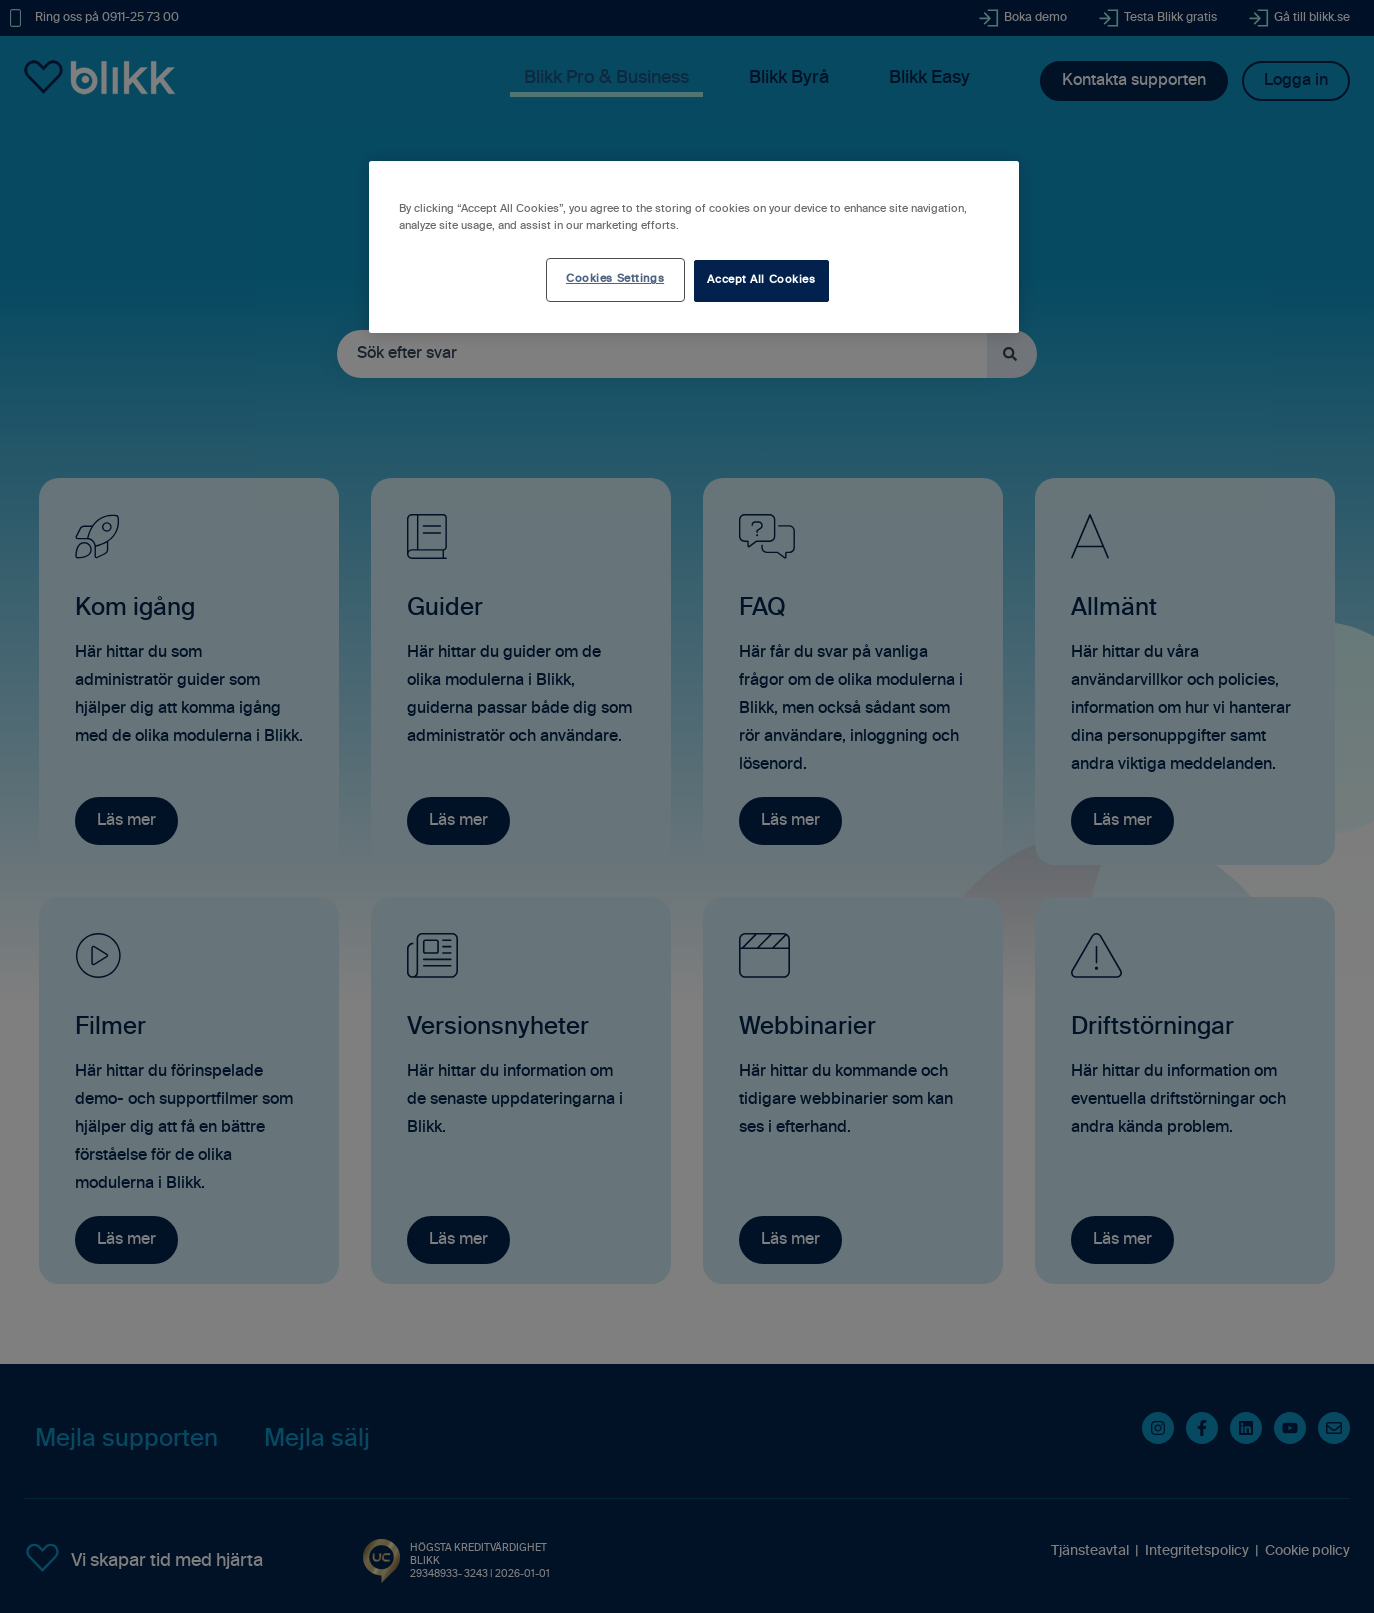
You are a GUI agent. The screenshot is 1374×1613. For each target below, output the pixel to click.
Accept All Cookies (761, 280)
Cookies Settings (615, 279)
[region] (694, 247)
